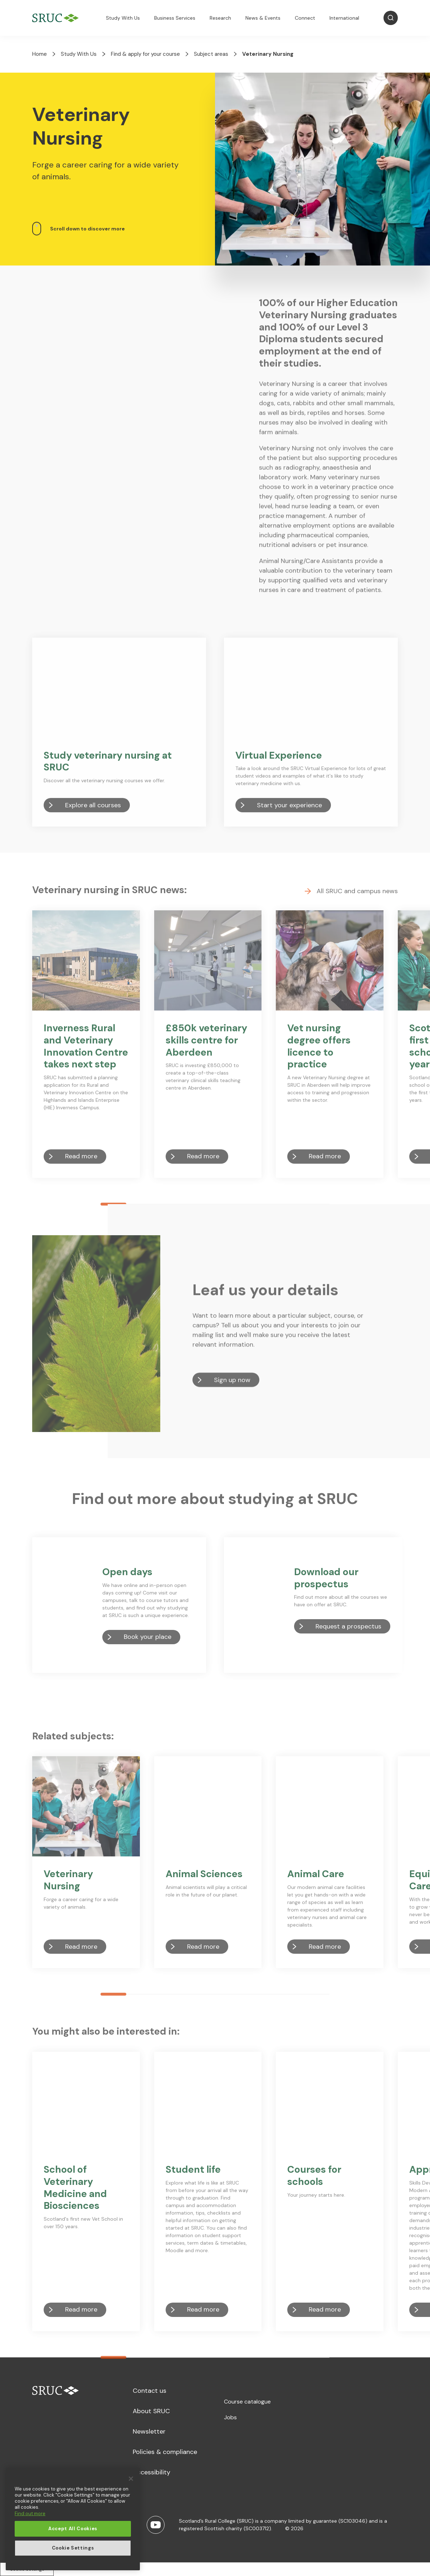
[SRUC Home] (57, 18)
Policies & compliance (165, 2452)
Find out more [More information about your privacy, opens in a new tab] (30, 2514)
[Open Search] (390, 18)
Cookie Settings (73, 2548)
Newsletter (149, 2431)
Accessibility (151, 2472)
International (344, 18)
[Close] (131, 2479)
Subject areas (211, 54)
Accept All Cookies (72, 2529)
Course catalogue (247, 2401)
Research (220, 18)
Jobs (230, 2417)
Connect (305, 18)
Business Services (174, 18)
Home (39, 54)
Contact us (149, 2390)
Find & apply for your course (145, 54)
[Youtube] (156, 2525)
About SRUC (151, 2411)
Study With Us (123, 18)
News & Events (262, 18)
